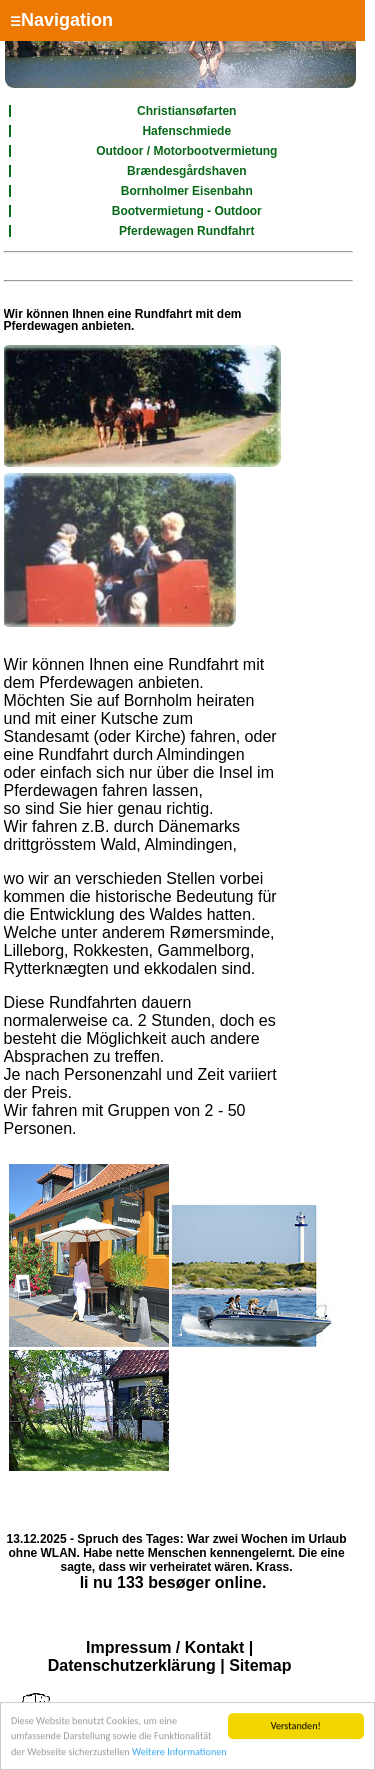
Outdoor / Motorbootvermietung (186, 151)
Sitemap (260, 1665)
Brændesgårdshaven (186, 171)
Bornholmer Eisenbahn (187, 191)
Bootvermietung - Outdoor (187, 211)
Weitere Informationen (179, 1752)
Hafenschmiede (186, 131)
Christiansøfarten (186, 111)
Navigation (61, 20)
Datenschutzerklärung (132, 1665)
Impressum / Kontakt (165, 1647)
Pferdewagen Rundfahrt (186, 231)
